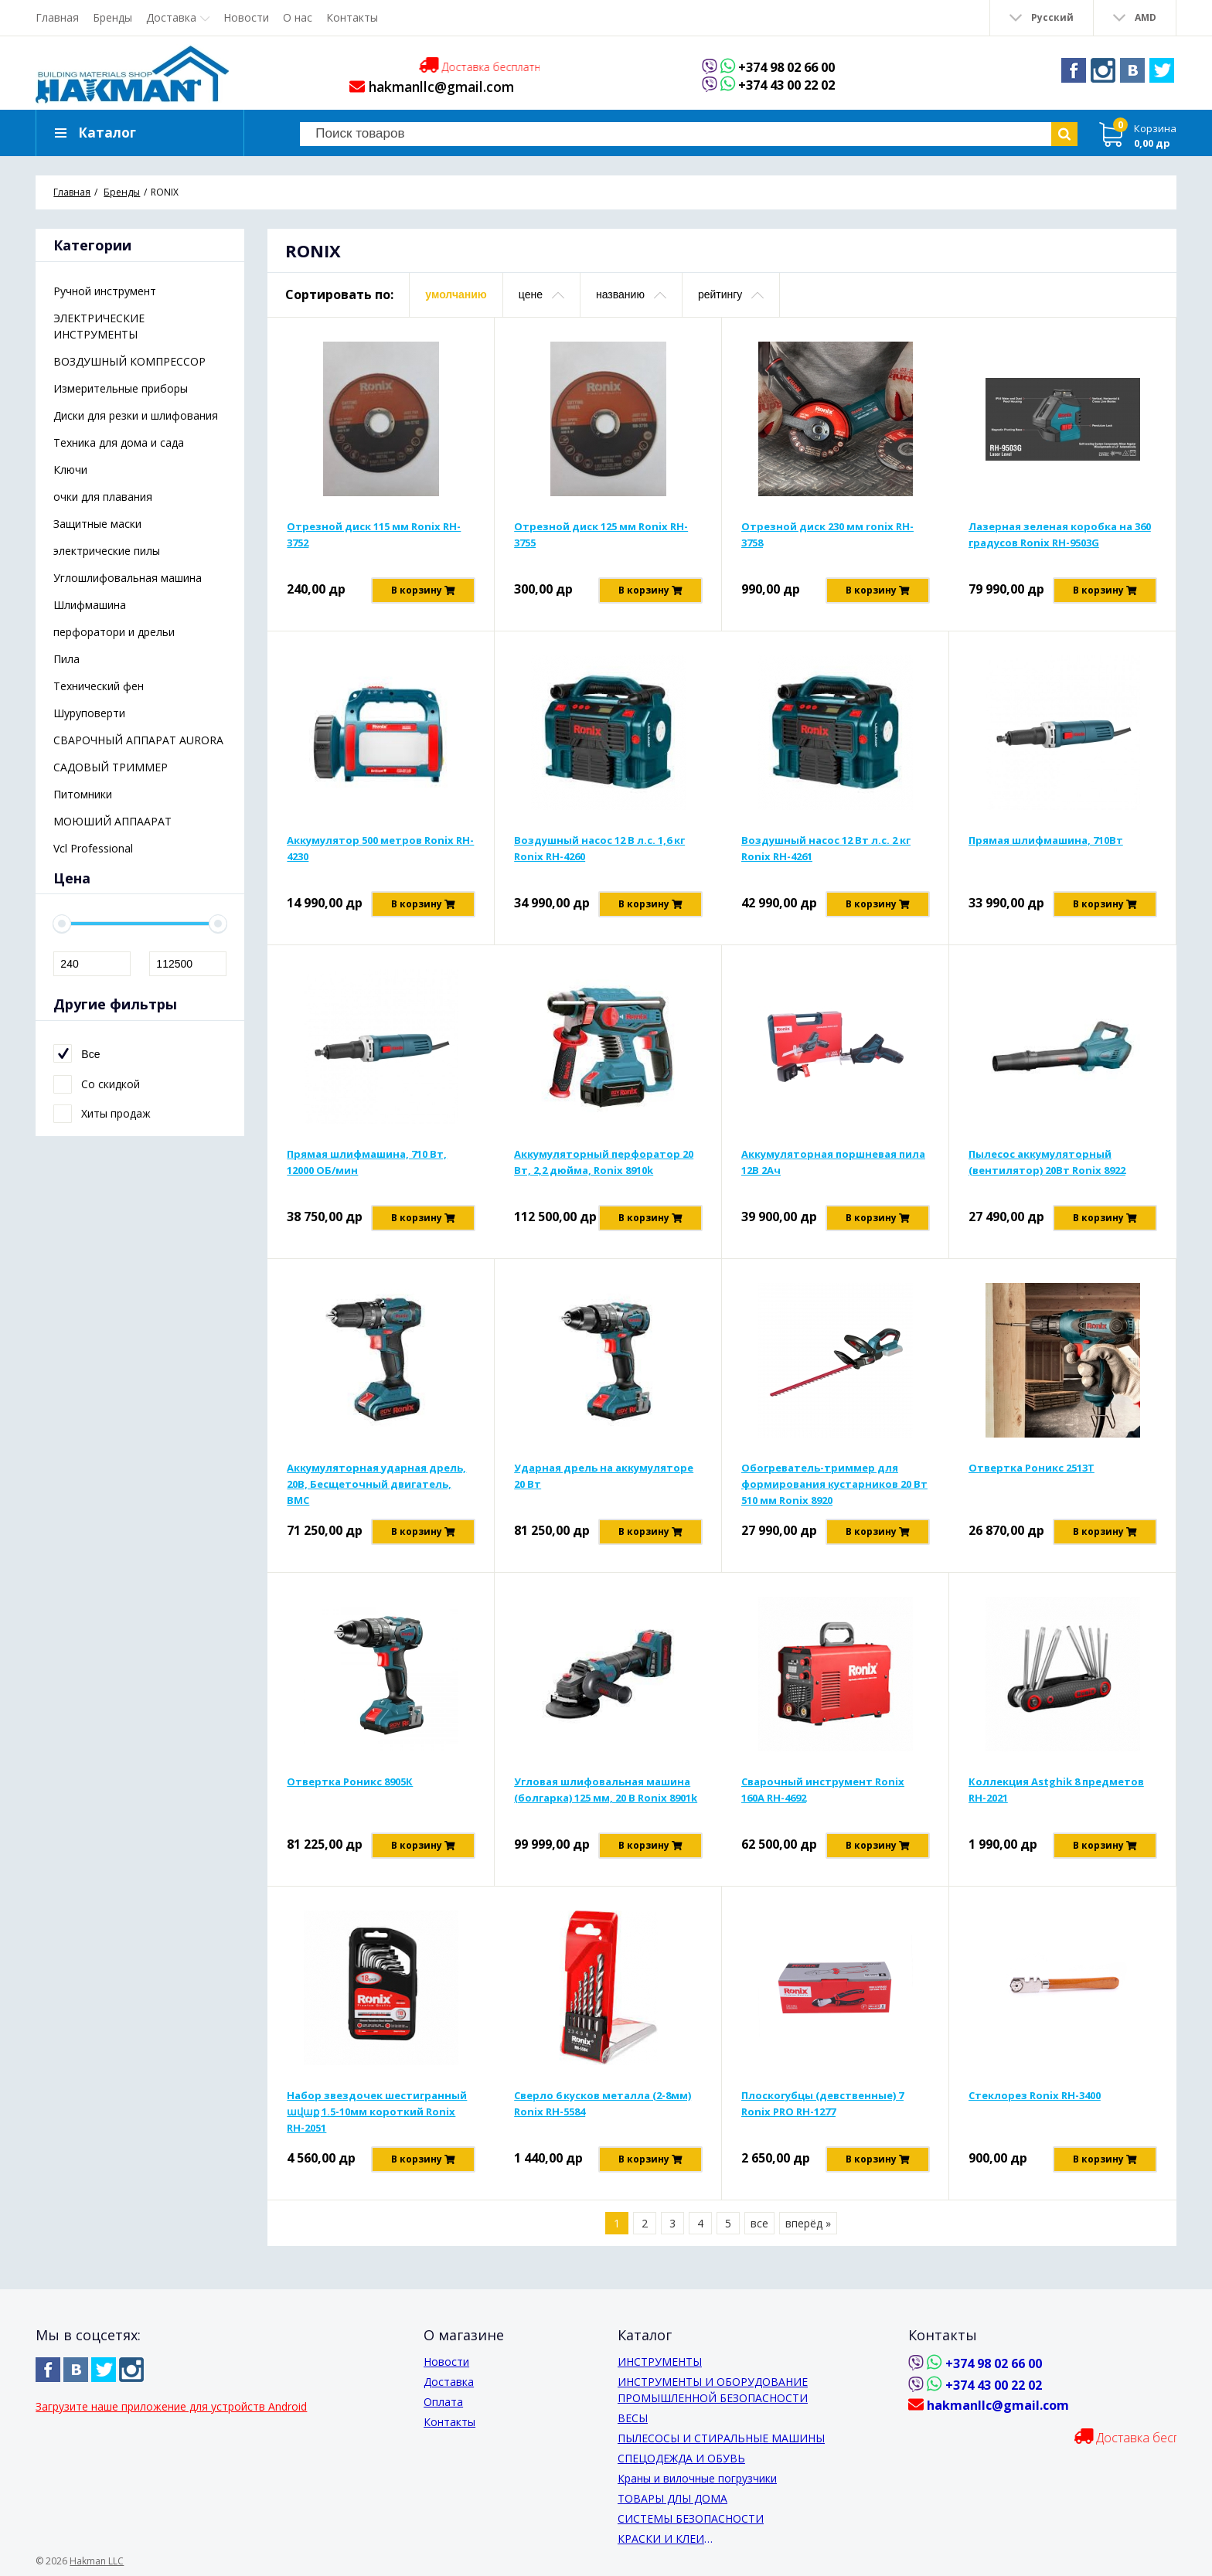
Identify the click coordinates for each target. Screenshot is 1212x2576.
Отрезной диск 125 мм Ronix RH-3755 (601, 547)
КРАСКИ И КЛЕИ (661, 2538)
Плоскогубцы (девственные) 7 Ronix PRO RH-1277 (822, 2116)
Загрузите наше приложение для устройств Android (171, 2406)
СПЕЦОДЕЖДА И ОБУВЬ (681, 2458)
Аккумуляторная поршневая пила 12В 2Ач (833, 1174)
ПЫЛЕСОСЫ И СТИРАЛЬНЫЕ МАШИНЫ (721, 2438)
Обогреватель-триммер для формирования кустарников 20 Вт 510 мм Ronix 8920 (834, 1496)
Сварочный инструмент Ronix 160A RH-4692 (822, 1802)
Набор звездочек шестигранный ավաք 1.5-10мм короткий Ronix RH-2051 (377, 2124)
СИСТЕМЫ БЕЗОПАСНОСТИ (691, 2518)
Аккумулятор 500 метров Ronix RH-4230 (380, 861)
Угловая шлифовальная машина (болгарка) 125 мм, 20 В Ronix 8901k (605, 1802)
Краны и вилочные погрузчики (697, 2478)
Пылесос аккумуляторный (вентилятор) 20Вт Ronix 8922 (1047, 1174)
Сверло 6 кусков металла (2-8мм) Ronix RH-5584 (602, 2116)
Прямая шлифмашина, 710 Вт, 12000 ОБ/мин (367, 1174)
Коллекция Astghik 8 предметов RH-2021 (1056, 1802)
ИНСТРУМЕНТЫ (660, 2361)
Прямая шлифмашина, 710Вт (1046, 852)
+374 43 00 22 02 (786, 85)
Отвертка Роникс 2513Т (1032, 1480)
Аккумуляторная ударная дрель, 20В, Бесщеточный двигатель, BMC (376, 1496)
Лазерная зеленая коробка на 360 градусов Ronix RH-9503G (1060, 547)
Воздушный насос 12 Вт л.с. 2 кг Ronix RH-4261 (826, 861)
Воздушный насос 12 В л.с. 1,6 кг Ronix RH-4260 (599, 861)
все (759, 2235)
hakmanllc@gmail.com (427, 86)
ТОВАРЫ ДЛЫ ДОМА (672, 2498)
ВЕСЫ (633, 2418)
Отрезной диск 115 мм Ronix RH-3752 (374, 547)
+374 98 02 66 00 (786, 67)
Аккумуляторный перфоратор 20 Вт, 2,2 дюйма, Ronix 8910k (603, 1174)
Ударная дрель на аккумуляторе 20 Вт (603, 1488)
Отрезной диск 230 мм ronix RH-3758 (827, 547)
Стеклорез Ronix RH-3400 (1035, 2108)
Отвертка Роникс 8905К (350, 1794)
